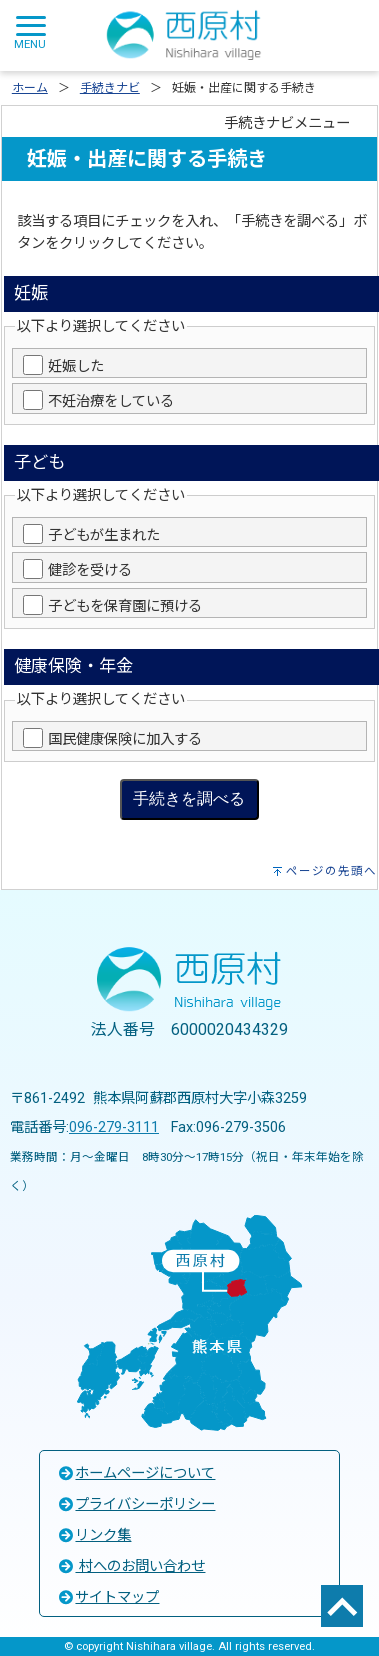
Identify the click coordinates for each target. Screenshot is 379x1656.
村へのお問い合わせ (131, 1566)
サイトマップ (108, 1597)
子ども (39, 462)
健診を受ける (90, 570)
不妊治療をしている (111, 401)
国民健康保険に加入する (125, 739)
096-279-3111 (114, 1127)
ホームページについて (136, 1473)
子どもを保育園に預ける (125, 606)
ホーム (30, 88)
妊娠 (31, 293)
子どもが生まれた (104, 535)
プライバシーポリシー (136, 1504)
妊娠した (76, 366)
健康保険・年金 (73, 666)
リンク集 (94, 1535)
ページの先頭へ (331, 871)
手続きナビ (110, 88)
